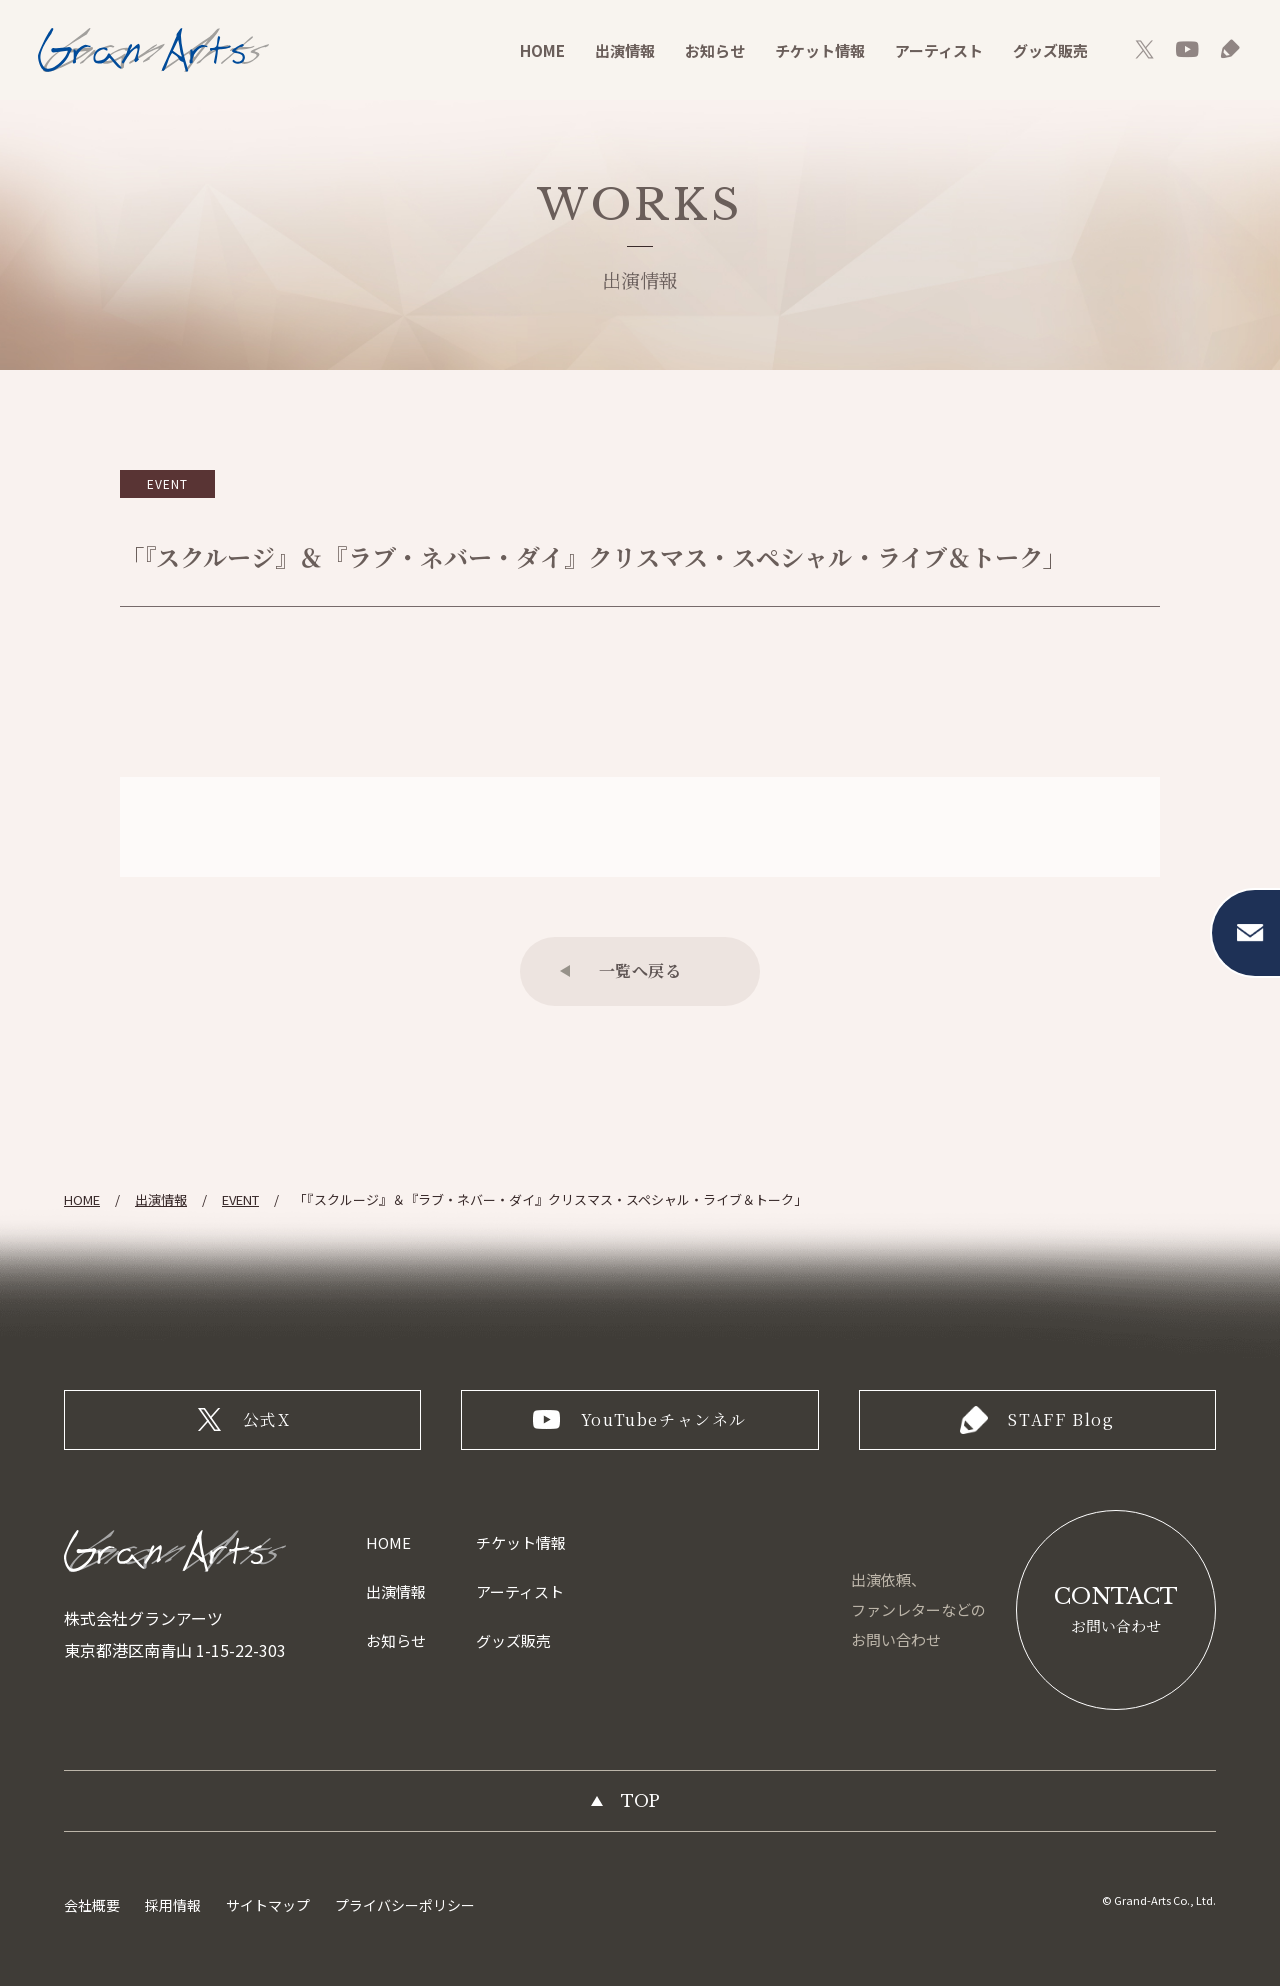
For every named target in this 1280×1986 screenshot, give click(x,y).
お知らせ (715, 50)
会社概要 (92, 1905)
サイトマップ (268, 1905)
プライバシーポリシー (405, 1905)
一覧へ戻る (640, 970)
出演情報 (625, 50)
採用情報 (173, 1905)
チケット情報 (820, 50)
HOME (542, 50)
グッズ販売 (1050, 50)
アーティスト (939, 50)
